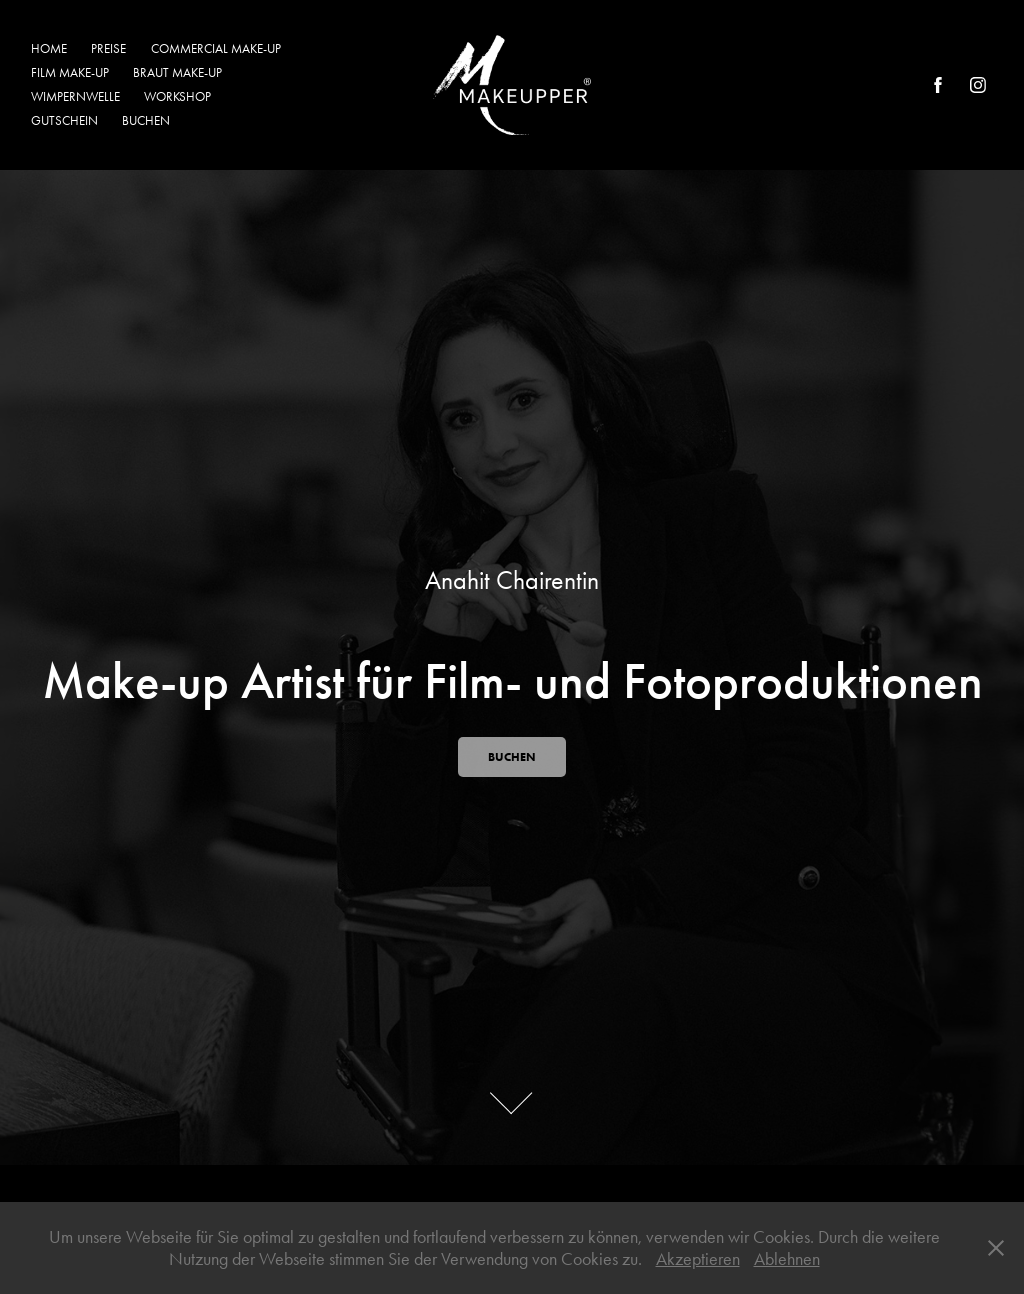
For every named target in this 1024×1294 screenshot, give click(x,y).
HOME (49, 48)
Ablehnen (787, 1259)
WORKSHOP (177, 96)
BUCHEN (146, 120)
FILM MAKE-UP (70, 72)
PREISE (108, 48)
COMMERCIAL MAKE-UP (216, 48)
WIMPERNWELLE (75, 96)
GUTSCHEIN (64, 120)
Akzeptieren (698, 1259)
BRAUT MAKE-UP (177, 72)
